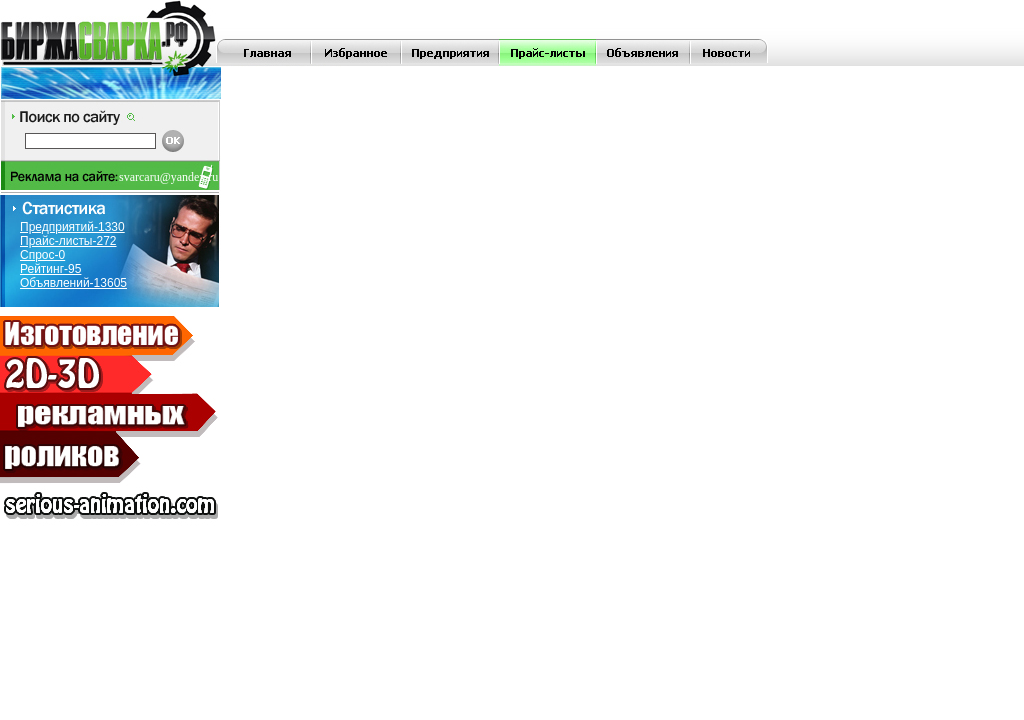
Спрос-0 (42, 255)
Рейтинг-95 (50, 269)
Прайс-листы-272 (68, 241)
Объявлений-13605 (73, 283)
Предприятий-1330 (72, 227)
